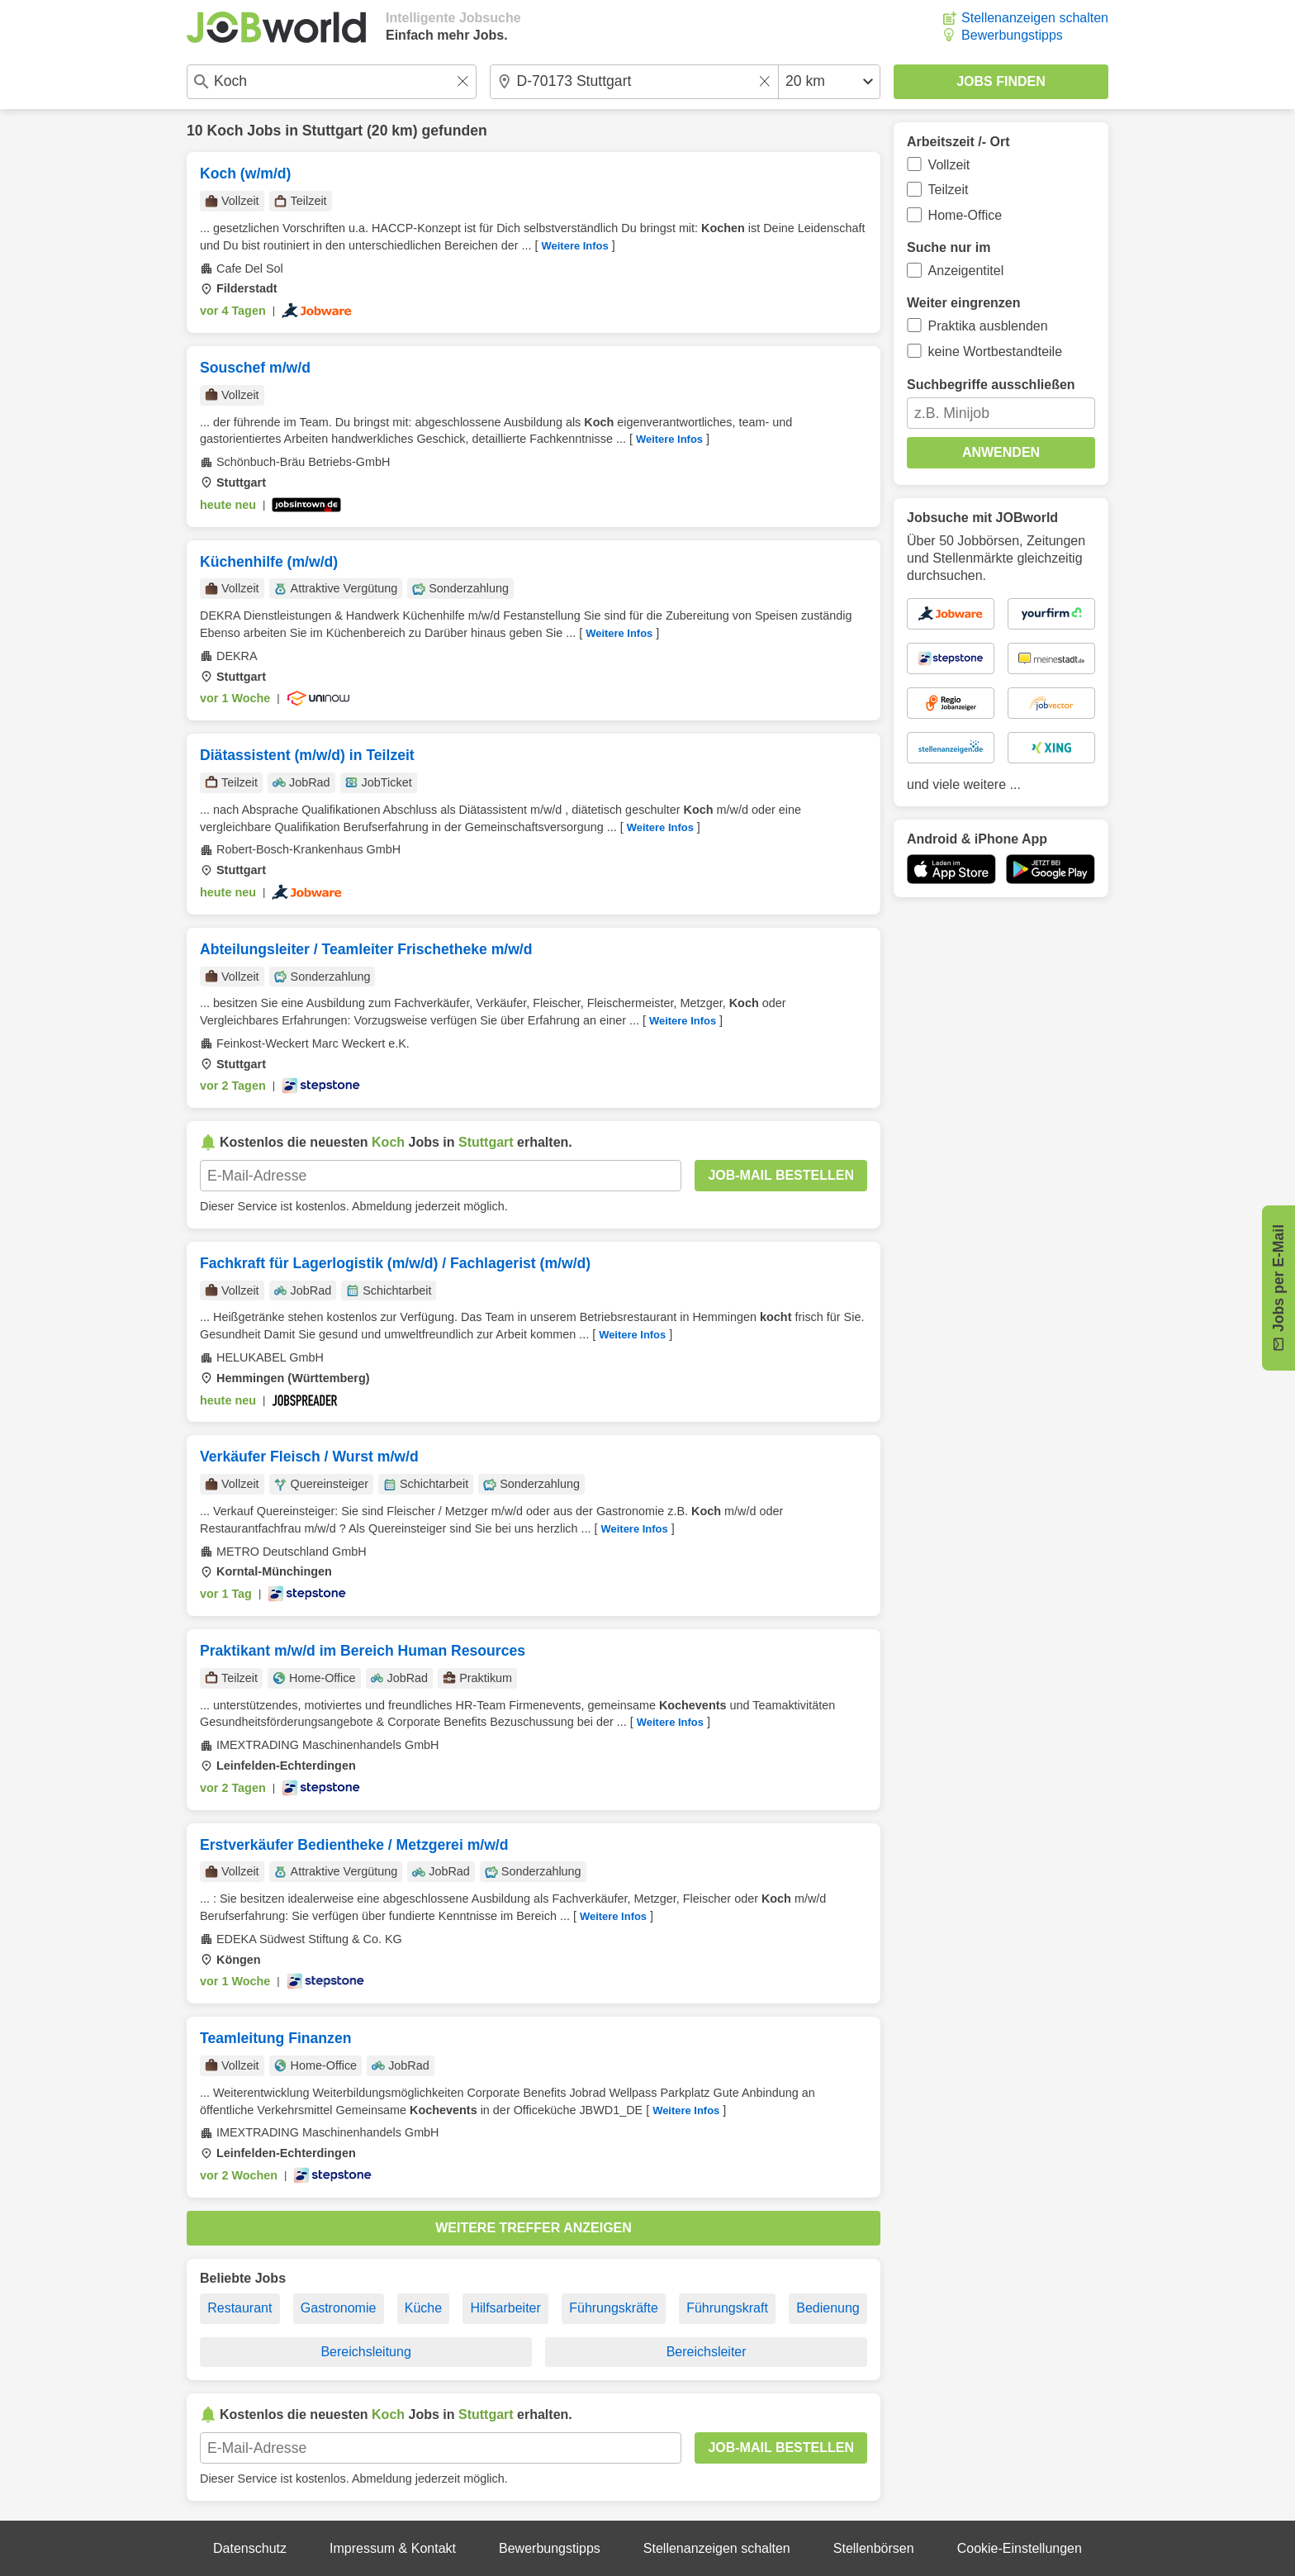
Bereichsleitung (365, 2352)
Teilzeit (948, 190)
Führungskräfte (613, 2308)
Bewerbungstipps (1012, 35)
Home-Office (965, 215)
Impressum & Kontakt (393, 2548)
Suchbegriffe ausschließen (991, 385)
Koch (224, 130)
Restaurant (239, 2308)
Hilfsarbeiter (505, 2308)
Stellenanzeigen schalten (1034, 18)
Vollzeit (949, 165)
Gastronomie (339, 2308)
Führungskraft (727, 2308)
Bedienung (828, 2308)
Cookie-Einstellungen (1019, 2548)
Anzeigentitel (966, 271)
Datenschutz (250, 2548)
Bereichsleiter (706, 2352)
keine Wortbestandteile (995, 352)
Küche (423, 2308)
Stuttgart (332, 130)
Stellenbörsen (873, 2548)
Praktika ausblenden (988, 326)
